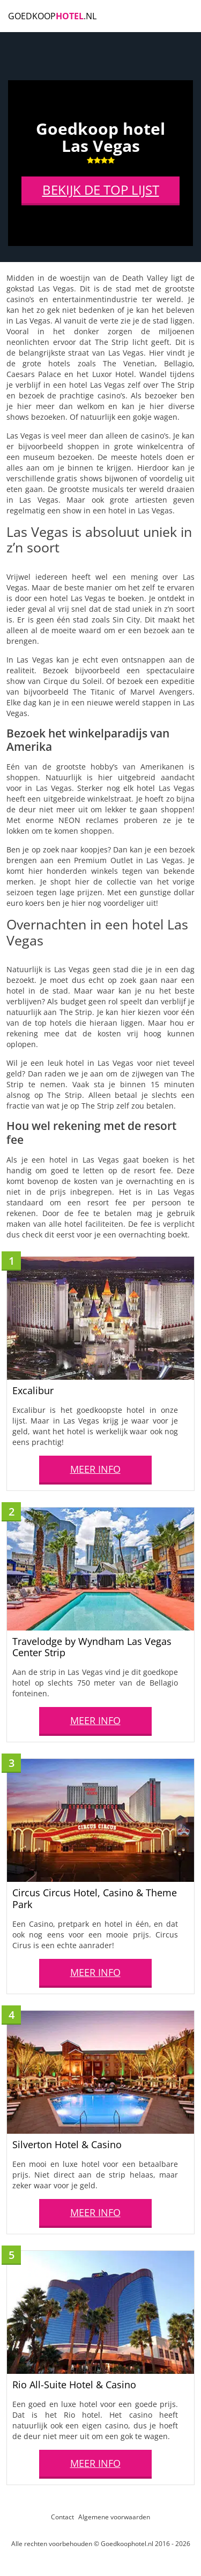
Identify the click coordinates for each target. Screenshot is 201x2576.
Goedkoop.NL (52, 16)
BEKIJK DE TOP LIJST (100, 192)
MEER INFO (95, 1469)
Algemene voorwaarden (114, 2516)
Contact (62, 2516)
